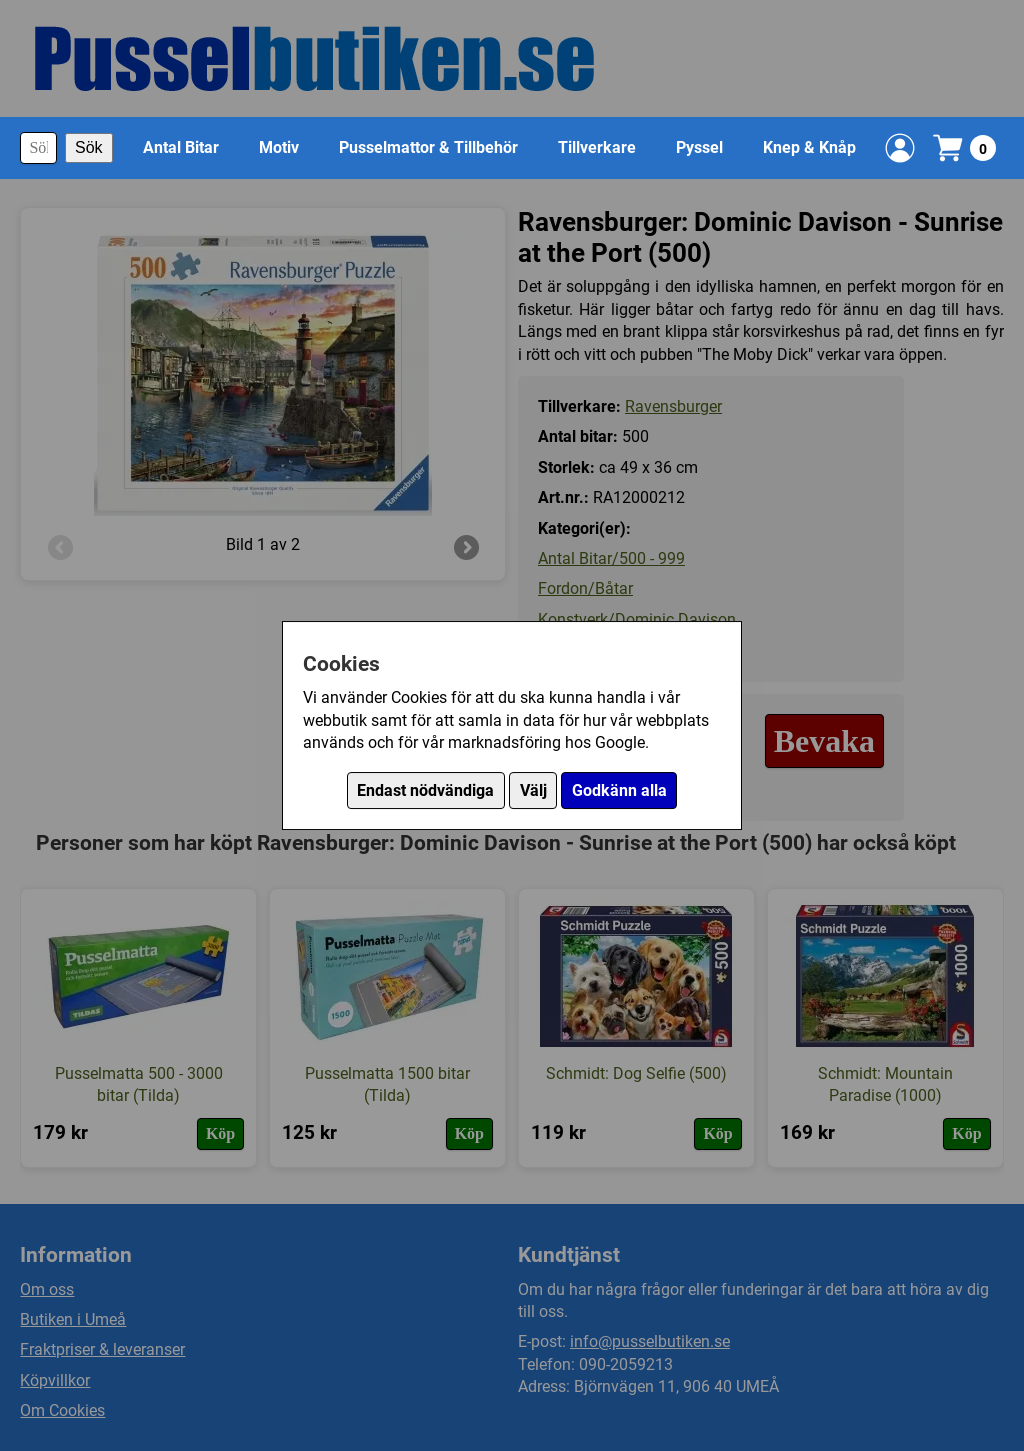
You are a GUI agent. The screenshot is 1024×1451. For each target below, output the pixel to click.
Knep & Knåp (809, 147)
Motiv (279, 147)
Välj (533, 790)
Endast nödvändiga (425, 790)
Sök (89, 147)
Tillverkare (597, 147)
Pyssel (699, 147)
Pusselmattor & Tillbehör (428, 147)
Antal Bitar (181, 147)
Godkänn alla (619, 790)
